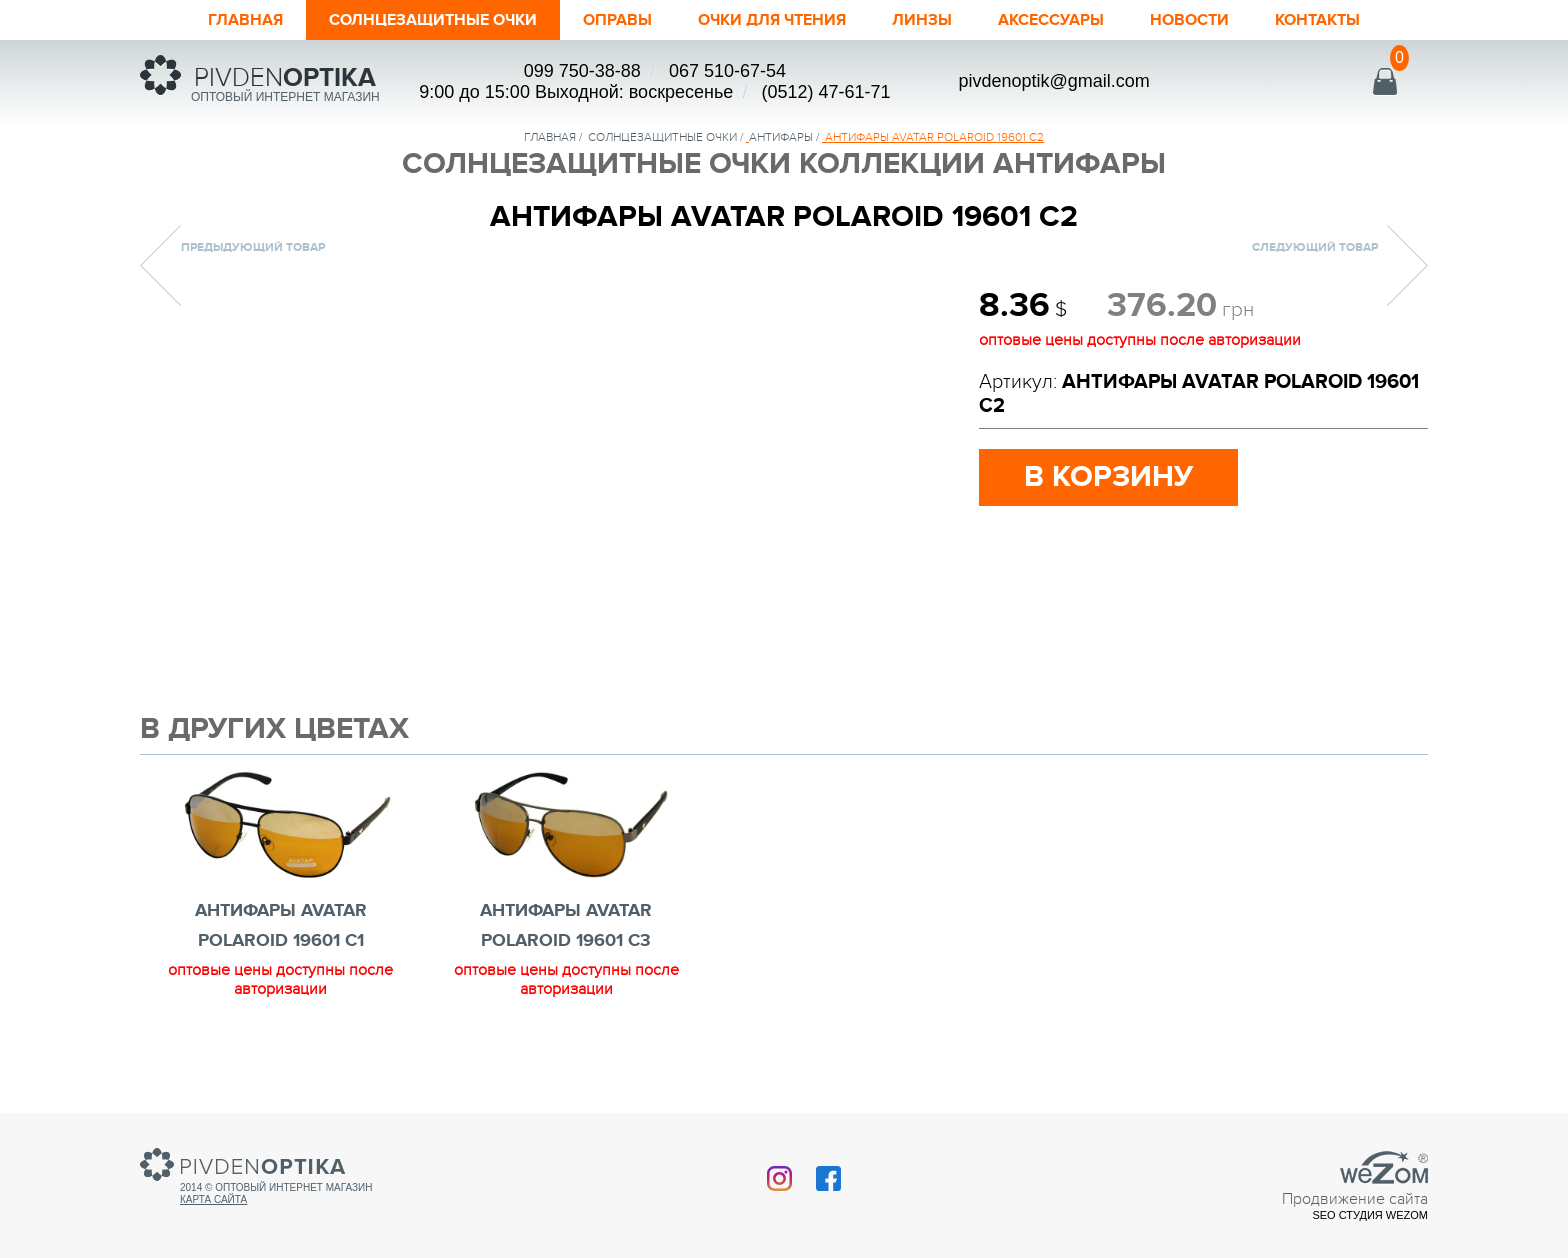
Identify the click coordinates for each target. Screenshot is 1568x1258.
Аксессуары (1072, 20)
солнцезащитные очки (662, 137)
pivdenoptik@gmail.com (1053, 81)
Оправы (608, 20)
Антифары (781, 137)
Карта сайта (213, 1199)
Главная (208, 20)
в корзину (1108, 477)
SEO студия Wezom (1370, 1215)
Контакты (1354, 20)
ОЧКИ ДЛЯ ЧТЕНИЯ (775, 20)
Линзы (936, 20)
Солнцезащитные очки (410, 20)
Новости (1219, 20)
